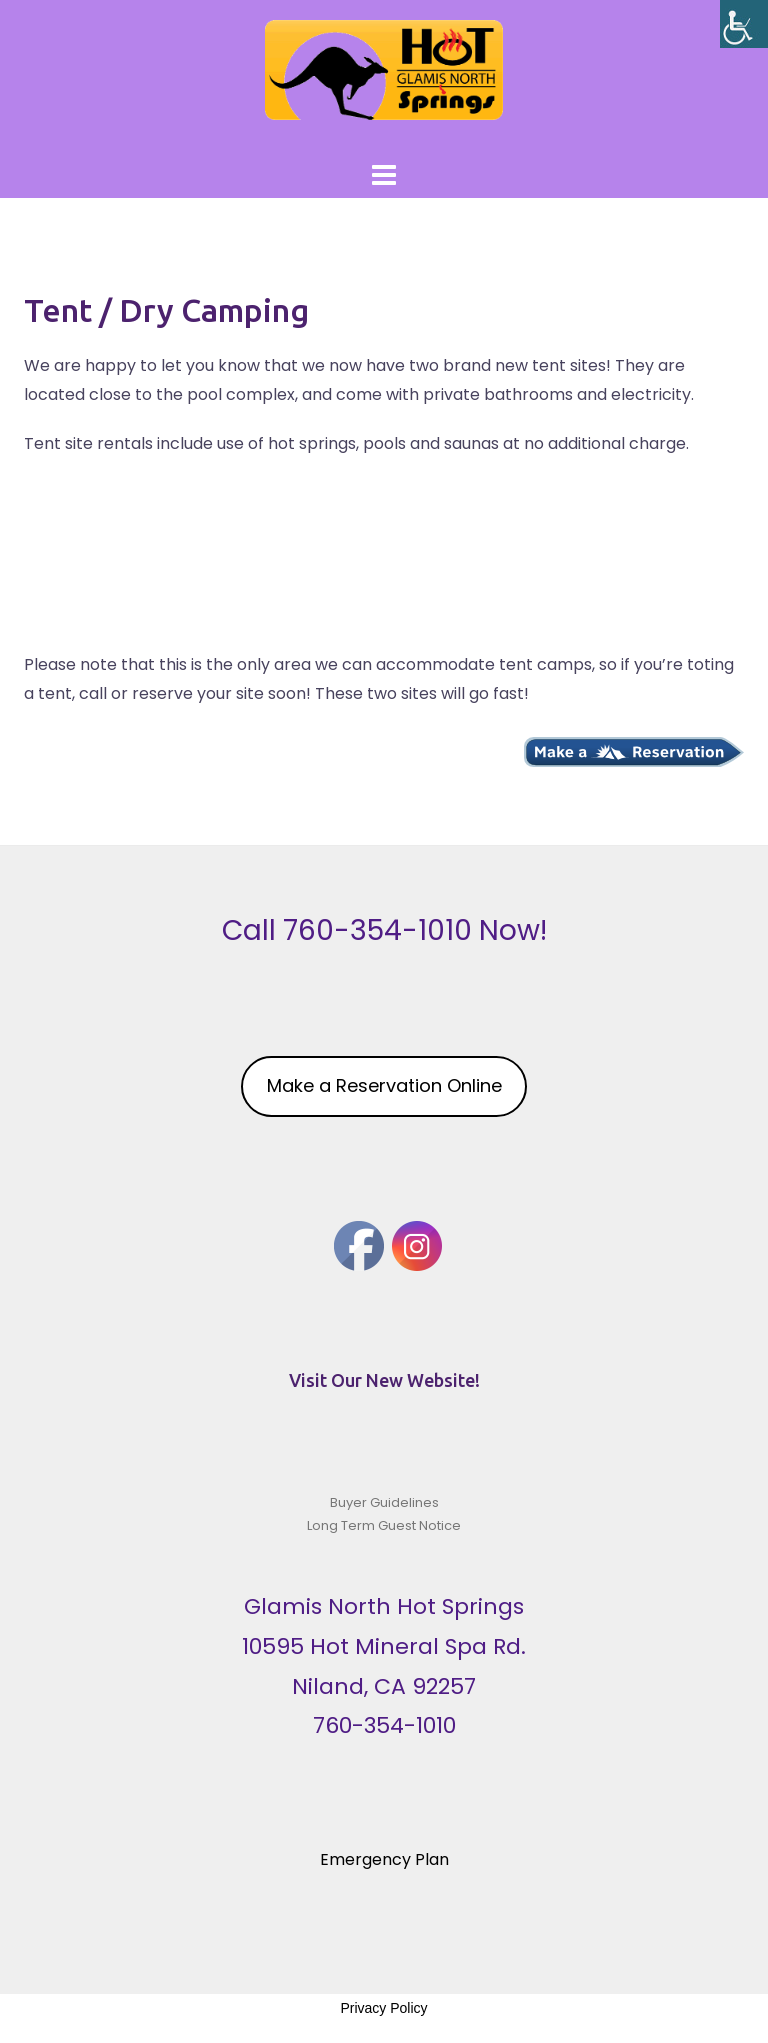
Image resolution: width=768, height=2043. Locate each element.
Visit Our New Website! (384, 1380)
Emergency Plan (384, 1859)
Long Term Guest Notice (384, 1525)
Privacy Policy (383, 2008)
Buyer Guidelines (384, 1502)
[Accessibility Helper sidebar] (744, 24)
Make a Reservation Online (384, 1085)
